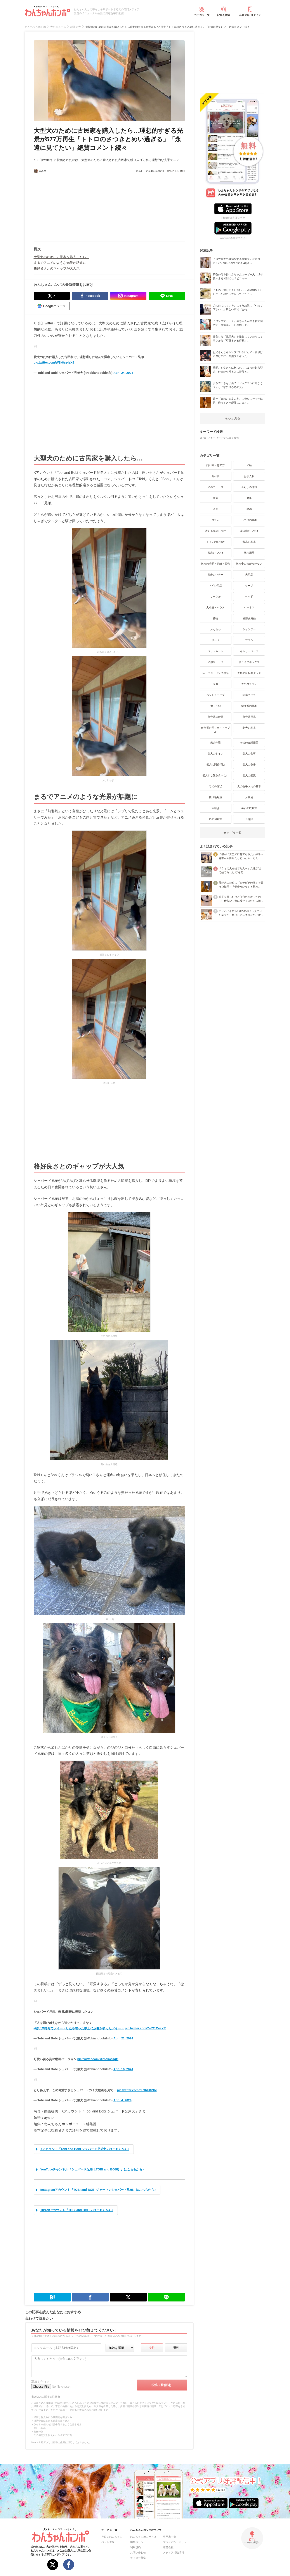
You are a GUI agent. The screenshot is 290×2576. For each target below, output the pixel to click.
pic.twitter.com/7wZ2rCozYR (145, 2028)
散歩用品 (249, 552)
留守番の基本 (249, 705)
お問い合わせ (138, 2552)
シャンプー (249, 629)
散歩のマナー (215, 574)
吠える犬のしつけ (215, 530)
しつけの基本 (249, 520)
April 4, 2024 (122, 2100)
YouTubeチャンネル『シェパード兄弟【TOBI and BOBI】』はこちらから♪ (92, 2169)
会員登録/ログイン (250, 15)
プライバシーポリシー (176, 2542)
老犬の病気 (249, 775)
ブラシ (249, 640)
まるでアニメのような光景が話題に (60, 262)
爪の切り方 (215, 819)
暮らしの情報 (249, 487)
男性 (176, 2348)
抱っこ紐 (215, 705)
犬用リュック (215, 662)
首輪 (215, 618)
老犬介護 (215, 742)
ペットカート (215, 651)
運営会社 (168, 2547)
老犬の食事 (249, 753)
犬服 (215, 684)
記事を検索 (223, 15)
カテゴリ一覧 (202, 15)
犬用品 (249, 574)
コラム (215, 520)
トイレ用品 (215, 585)
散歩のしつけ (215, 552)
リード (215, 640)
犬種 (249, 465)
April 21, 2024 (123, 2038)
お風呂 (249, 797)
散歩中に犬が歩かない (249, 563)
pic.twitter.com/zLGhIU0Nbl (136, 2090)
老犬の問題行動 (215, 764)
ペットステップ (215, 694)
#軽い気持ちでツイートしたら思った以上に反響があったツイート (79, 2028)
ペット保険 (108, 2542)
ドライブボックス (249, 662)
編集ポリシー (138, 2542)
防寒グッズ (249, 694)
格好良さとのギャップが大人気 (57, 268)
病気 (215, 498)
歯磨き (215, 808)
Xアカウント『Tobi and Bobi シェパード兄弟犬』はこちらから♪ (84, 2149)
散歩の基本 (249, 541)
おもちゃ (215, 629)
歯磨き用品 (249, 618)
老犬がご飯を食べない (215, 775)
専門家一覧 (169, 2536)
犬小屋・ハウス (215, 607)
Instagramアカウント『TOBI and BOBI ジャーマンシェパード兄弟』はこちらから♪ (98, 2189)
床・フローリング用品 (215, 673)
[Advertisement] (71, 205)
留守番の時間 (215, 716)
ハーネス (249, 607)
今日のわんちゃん (111, 2536)
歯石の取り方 (249, 808)
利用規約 (135, 2547)
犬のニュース (215, 487)
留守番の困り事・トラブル (215, 729)
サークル (215, 596)
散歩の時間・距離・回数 (215, 563)
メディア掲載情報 (173, 2552)
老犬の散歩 (249, 764)
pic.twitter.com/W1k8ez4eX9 (54, 362)
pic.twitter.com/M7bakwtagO (97, 2059)
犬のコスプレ (249, 684)
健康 (249, 498)
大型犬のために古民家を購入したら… (61, 257)
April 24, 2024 (123, 372)
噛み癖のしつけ (249, 530)
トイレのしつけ (215, 541)
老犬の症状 (215, 786)
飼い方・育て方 (215, 465)
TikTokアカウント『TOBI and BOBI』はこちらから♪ (76, 2210)
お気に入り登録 (176, 171)
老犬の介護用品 (249, 742)
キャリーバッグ (249, 651)
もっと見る (232, 418)
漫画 (215, 509)
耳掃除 (249, 819)
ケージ (249, 585)
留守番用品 (249, 716)
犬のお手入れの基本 (249, 786)
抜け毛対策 (215, 797)
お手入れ (249, 476)
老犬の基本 (249, 727)
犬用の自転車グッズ (249, 673)
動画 (249, 509)
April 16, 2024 (123, 2069)
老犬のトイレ (215, 753)
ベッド (249, 596)
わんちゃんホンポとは (143, 2536)
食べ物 (215, 476)
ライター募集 (138, 2557)
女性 (152, 2348)
